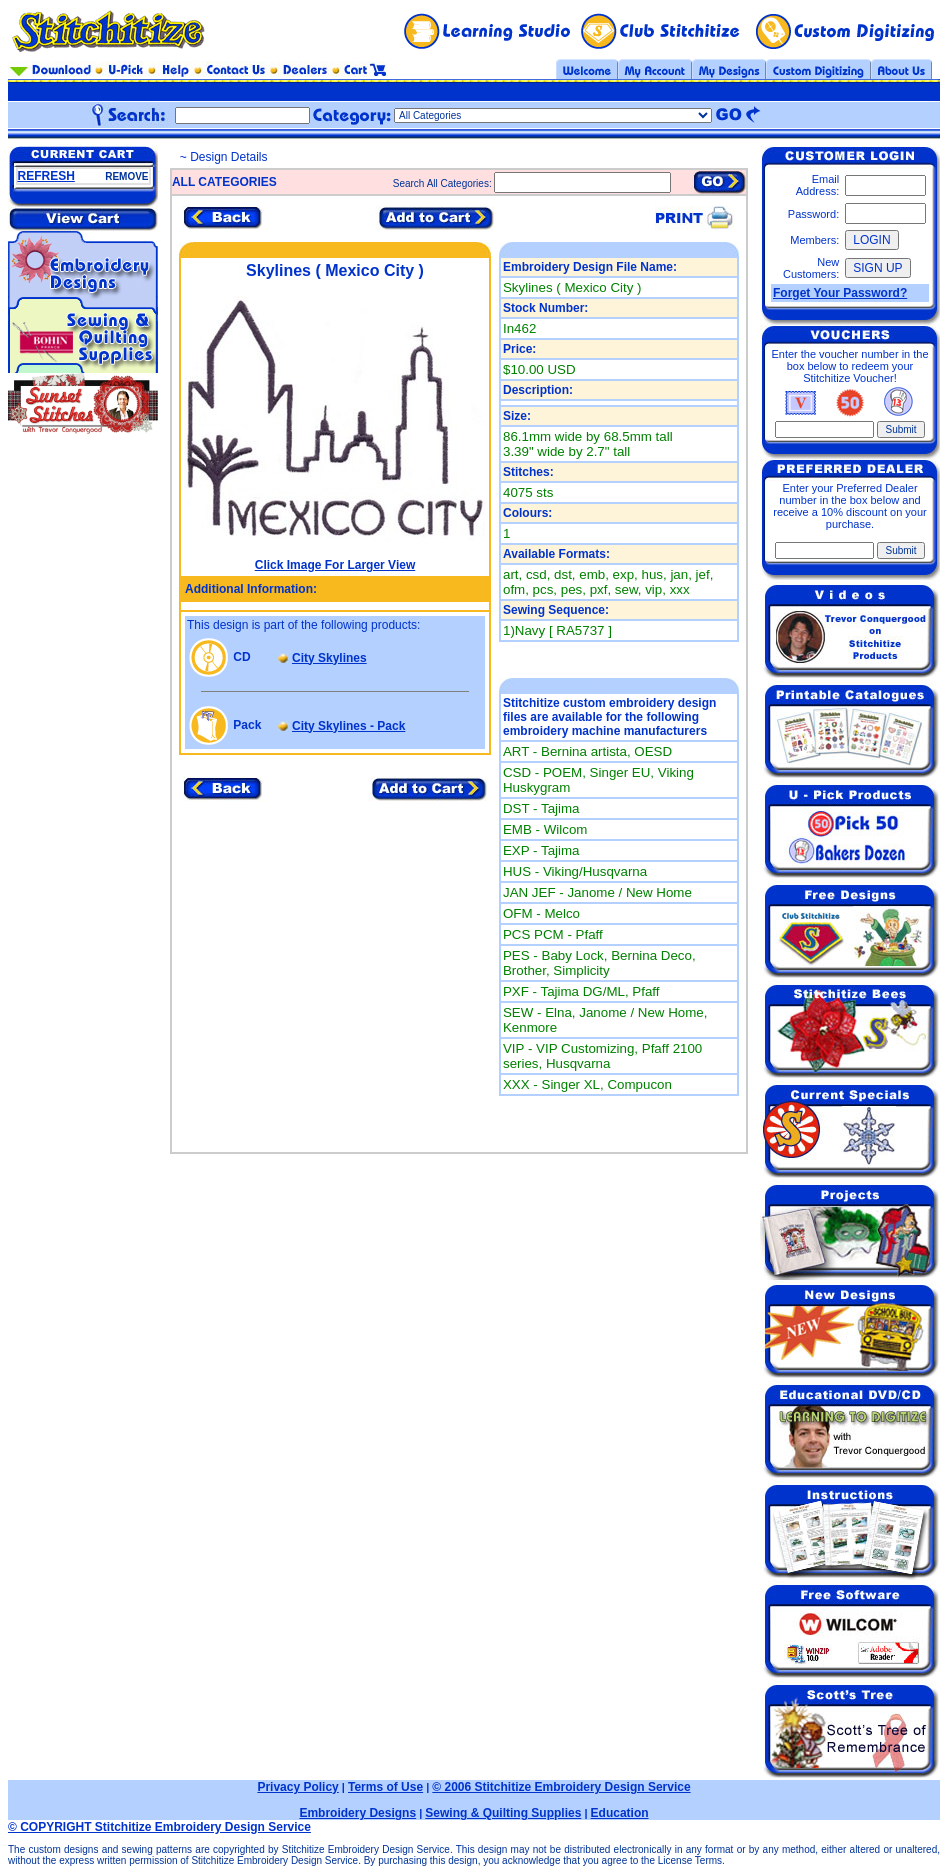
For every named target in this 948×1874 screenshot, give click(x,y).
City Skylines (329, 658)
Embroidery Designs (357, 1813)
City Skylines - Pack (348, 726)
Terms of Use (385, 1787)
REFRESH (46, 176)
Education (620, 1813)
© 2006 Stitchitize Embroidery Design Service (561, 1787)
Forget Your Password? (840, 293)
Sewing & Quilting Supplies (503, 1813)
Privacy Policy (297, 1787)
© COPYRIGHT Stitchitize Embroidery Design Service (159, 1827)
